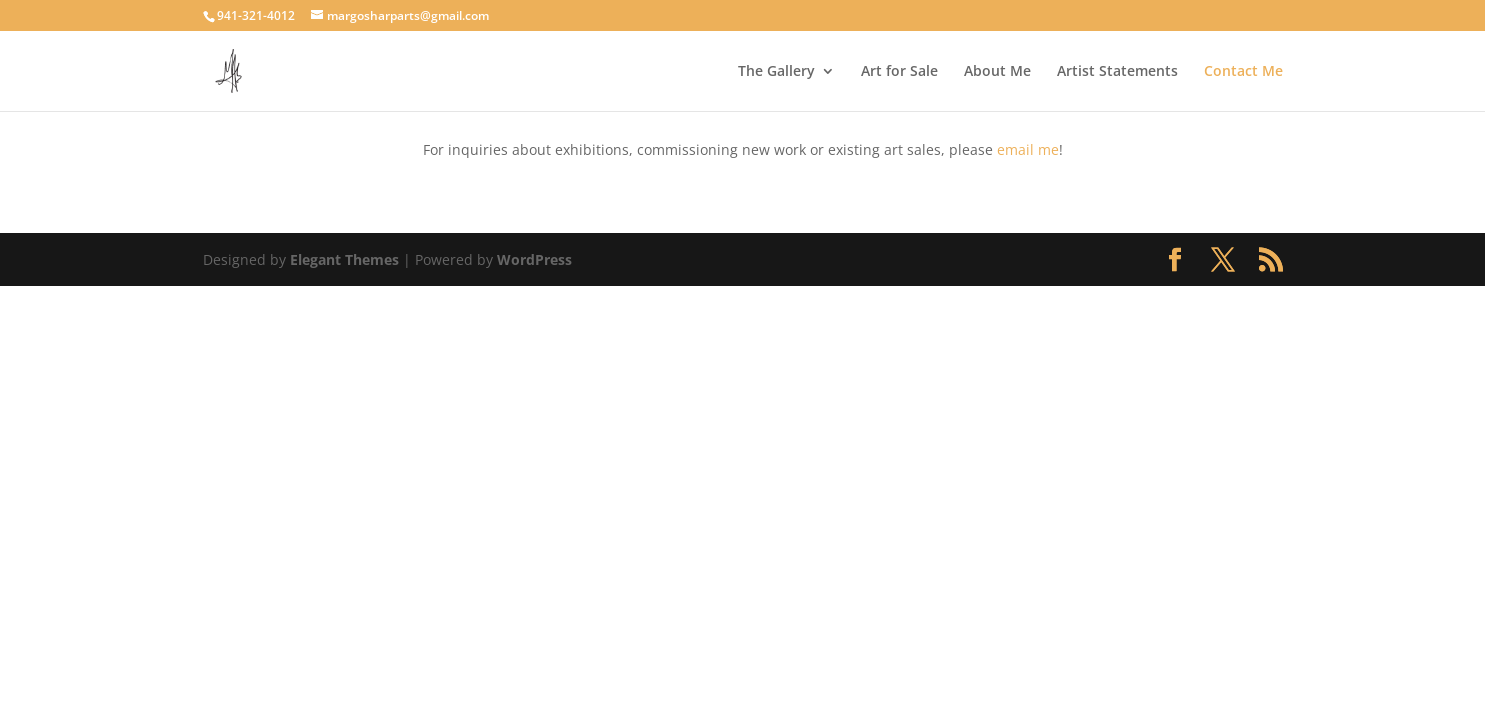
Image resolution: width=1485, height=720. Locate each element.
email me (1028, 149)
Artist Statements (1117, 72)
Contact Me (1243, 72)
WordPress (534, 259)
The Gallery (776, 72)
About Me (997, 72)
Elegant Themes (344, 259)
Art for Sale (899, 72)
